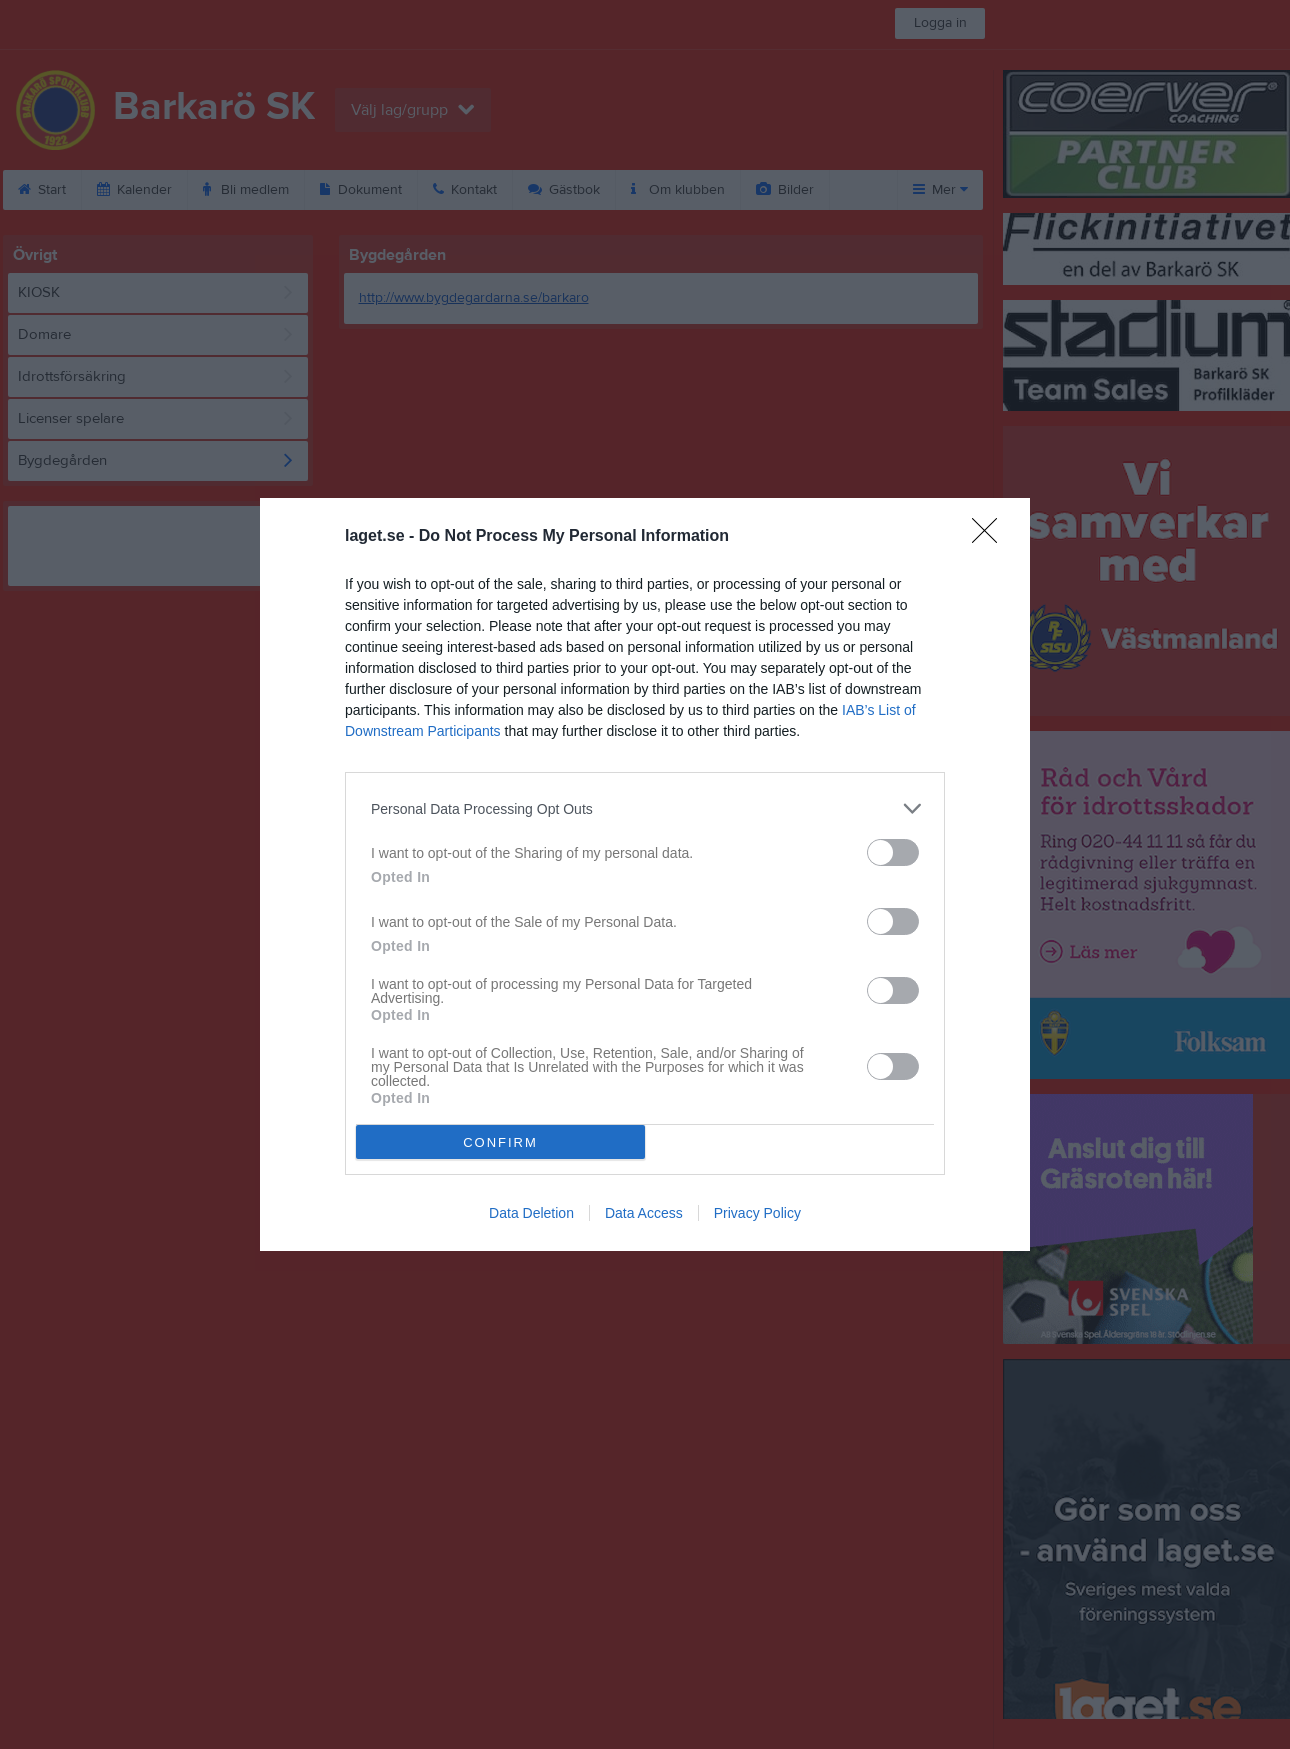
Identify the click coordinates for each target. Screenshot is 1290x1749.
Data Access (644, 1213)
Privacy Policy (757, 1213)
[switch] (893, 852)
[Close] (991, 537)
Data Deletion (531, 1213)
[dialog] (645, 874)
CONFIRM (500, 1142)
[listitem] (645, 808)
